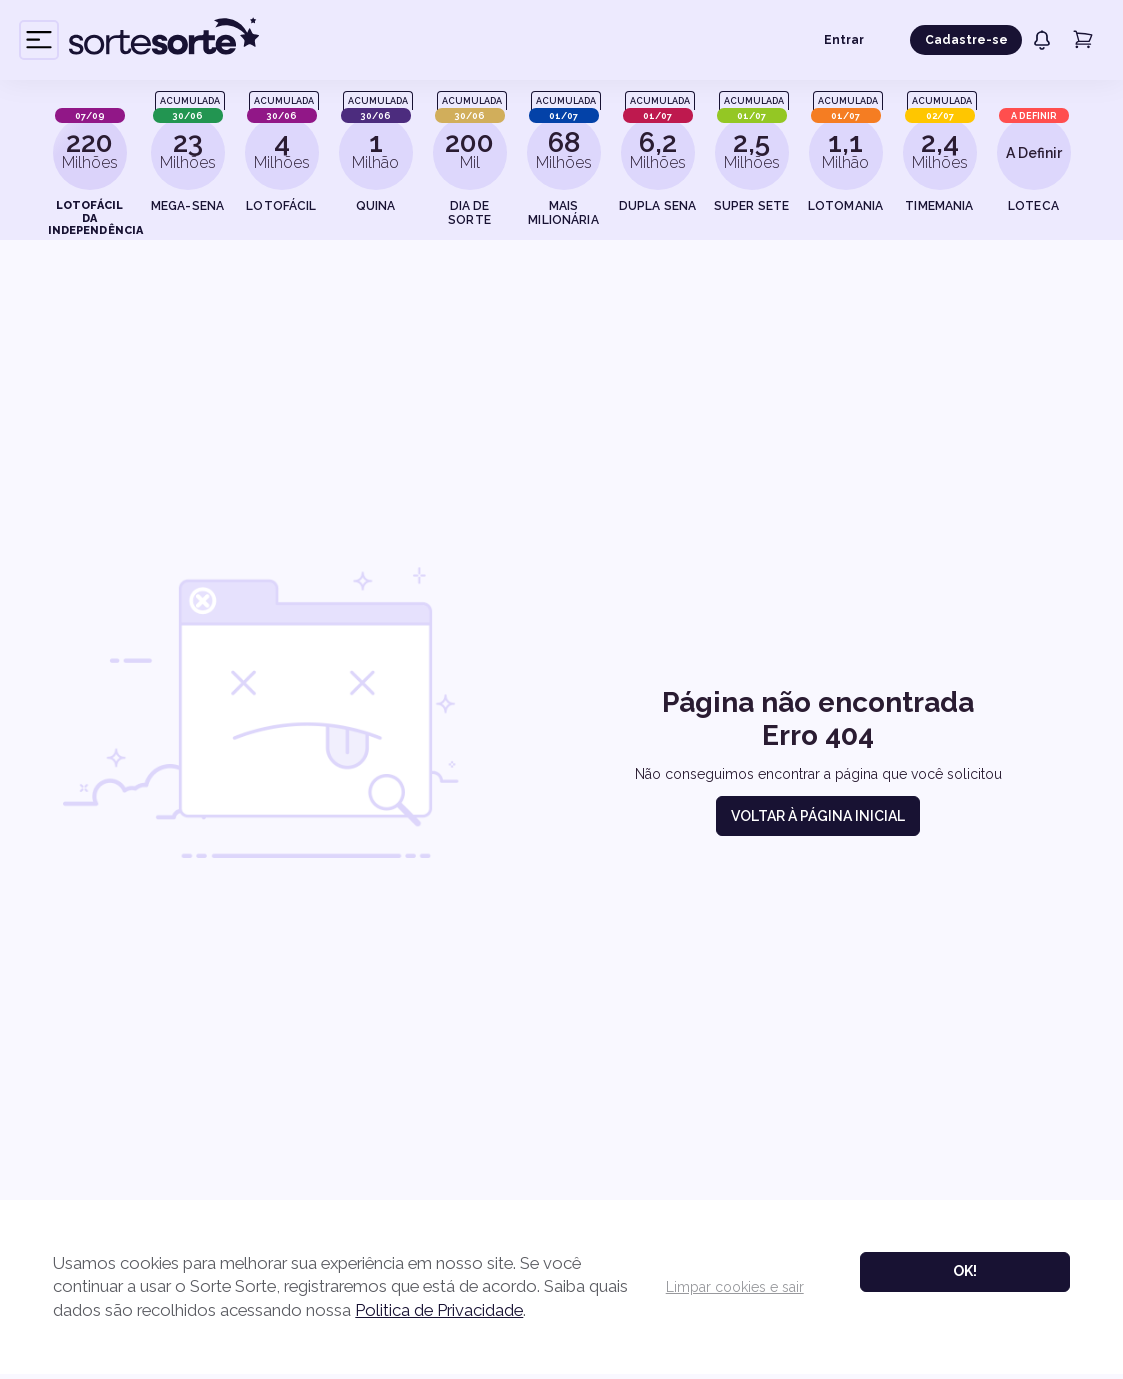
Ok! (962, 1273)
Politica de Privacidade (485, 1311)
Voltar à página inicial (818, 816)
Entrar (844, 40)
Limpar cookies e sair (732, 1289)
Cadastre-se (966, 40)
